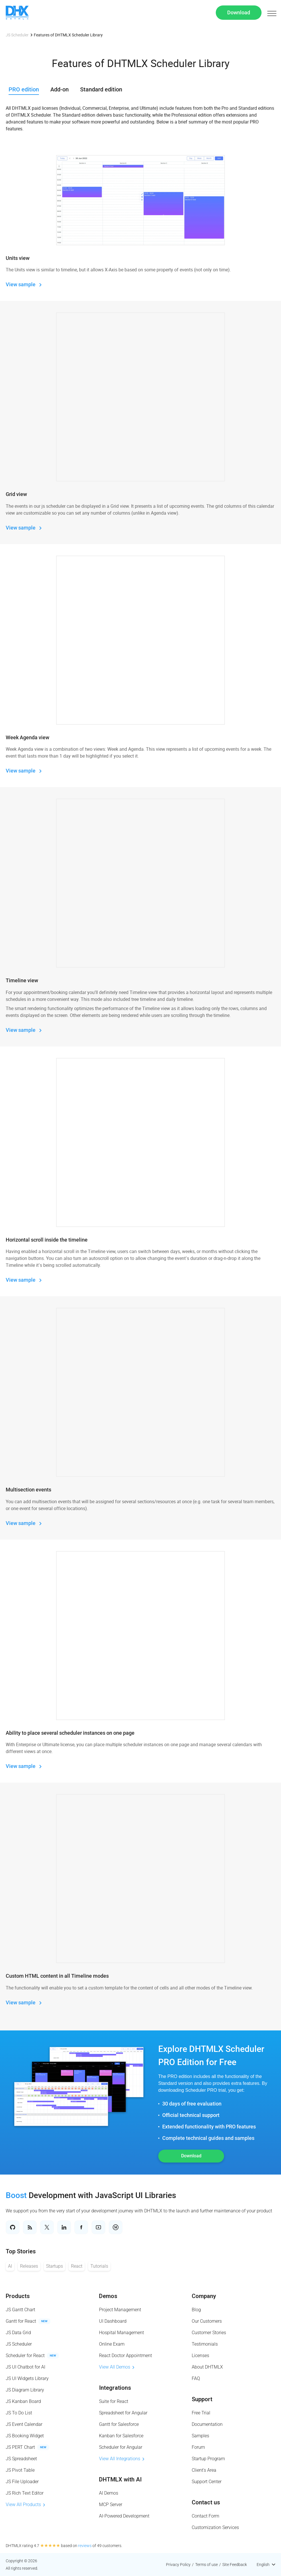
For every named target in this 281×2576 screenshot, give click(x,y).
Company (204, 2296)
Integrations (115, 2387)
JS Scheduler (17, 35)
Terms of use (206, 2564)
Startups (54, 2266)
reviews (85, 2545)
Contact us (206, 2502)
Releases (29, 2266)
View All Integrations (121, 2458)
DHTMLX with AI (120, 2479)
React (76, 2266)
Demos (108, 2296)
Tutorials (99, 2266)
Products (18, 2296)
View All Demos (116, 2367)
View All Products (25, 2504)
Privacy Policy (178, 2564)
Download (238, 12)
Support (202, 2399)
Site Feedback (234, 2564)
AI (10, 2266)
